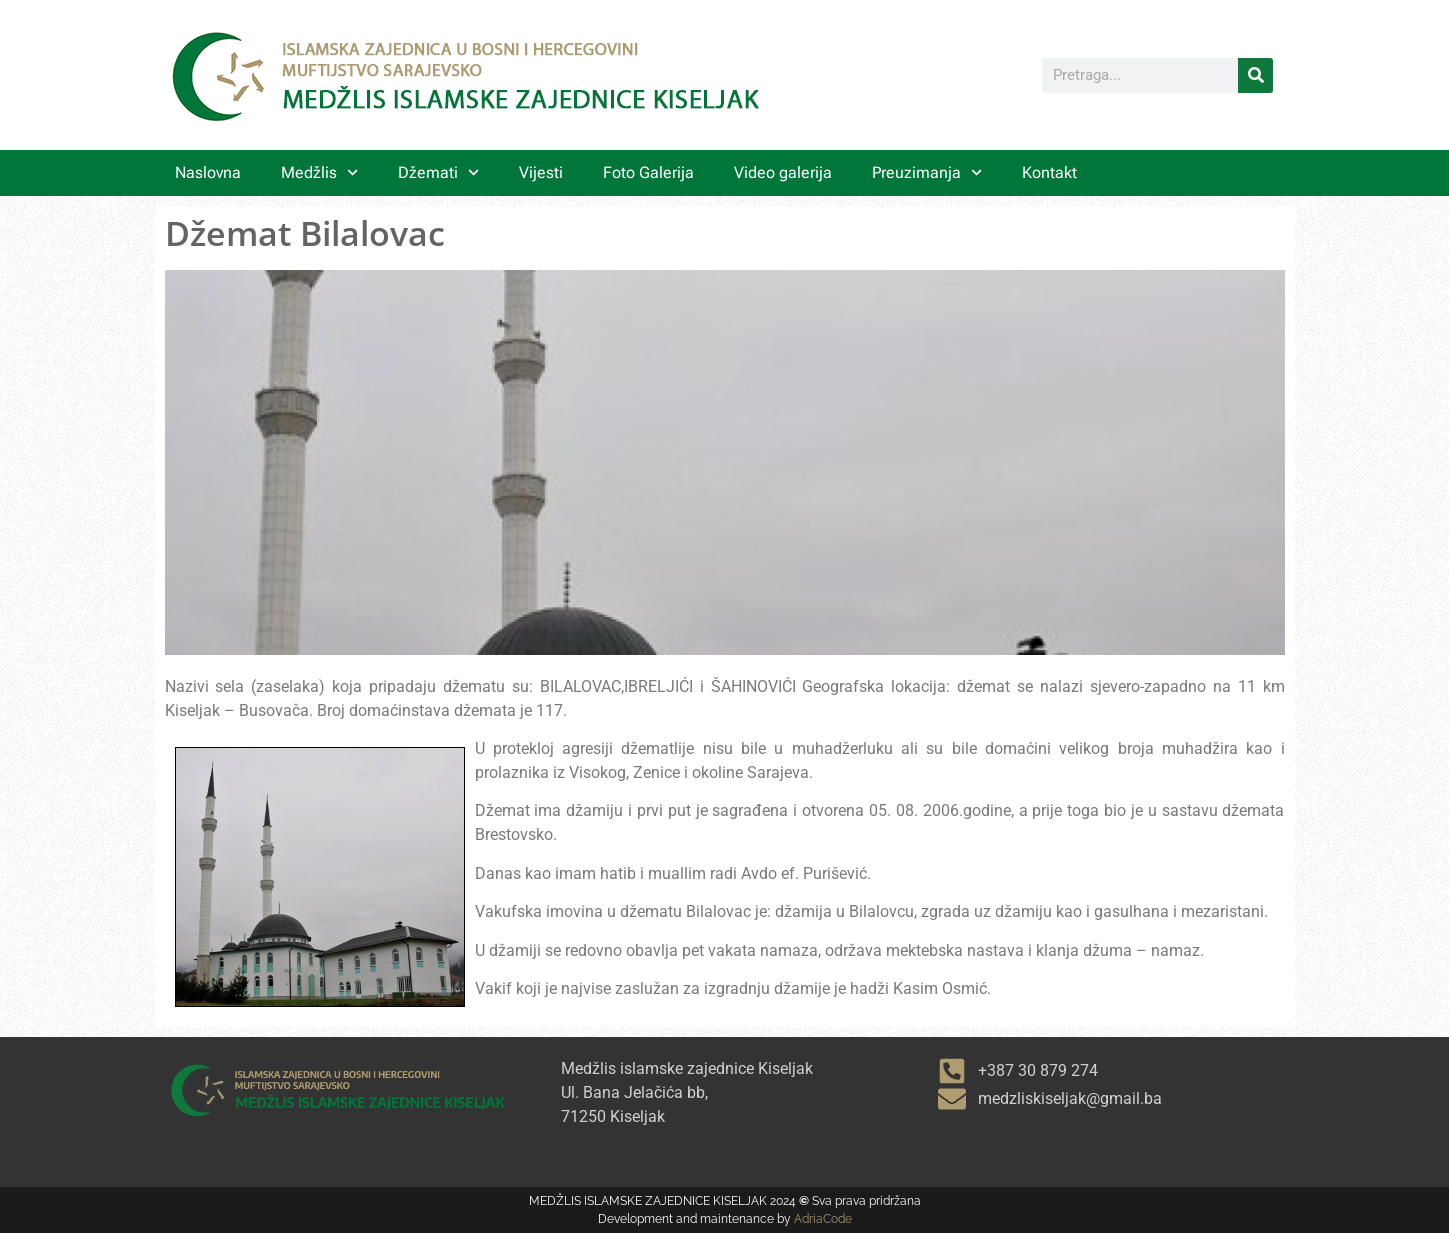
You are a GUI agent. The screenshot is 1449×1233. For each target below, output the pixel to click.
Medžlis (319, 172)
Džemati (438, 172)
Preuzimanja (927, 172)
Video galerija (783, 172)
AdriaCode (823, 1219)
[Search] (1255, 75)
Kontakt (1049, 172)
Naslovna (208, 172)
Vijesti (541, 172)
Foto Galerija (648, 172)
